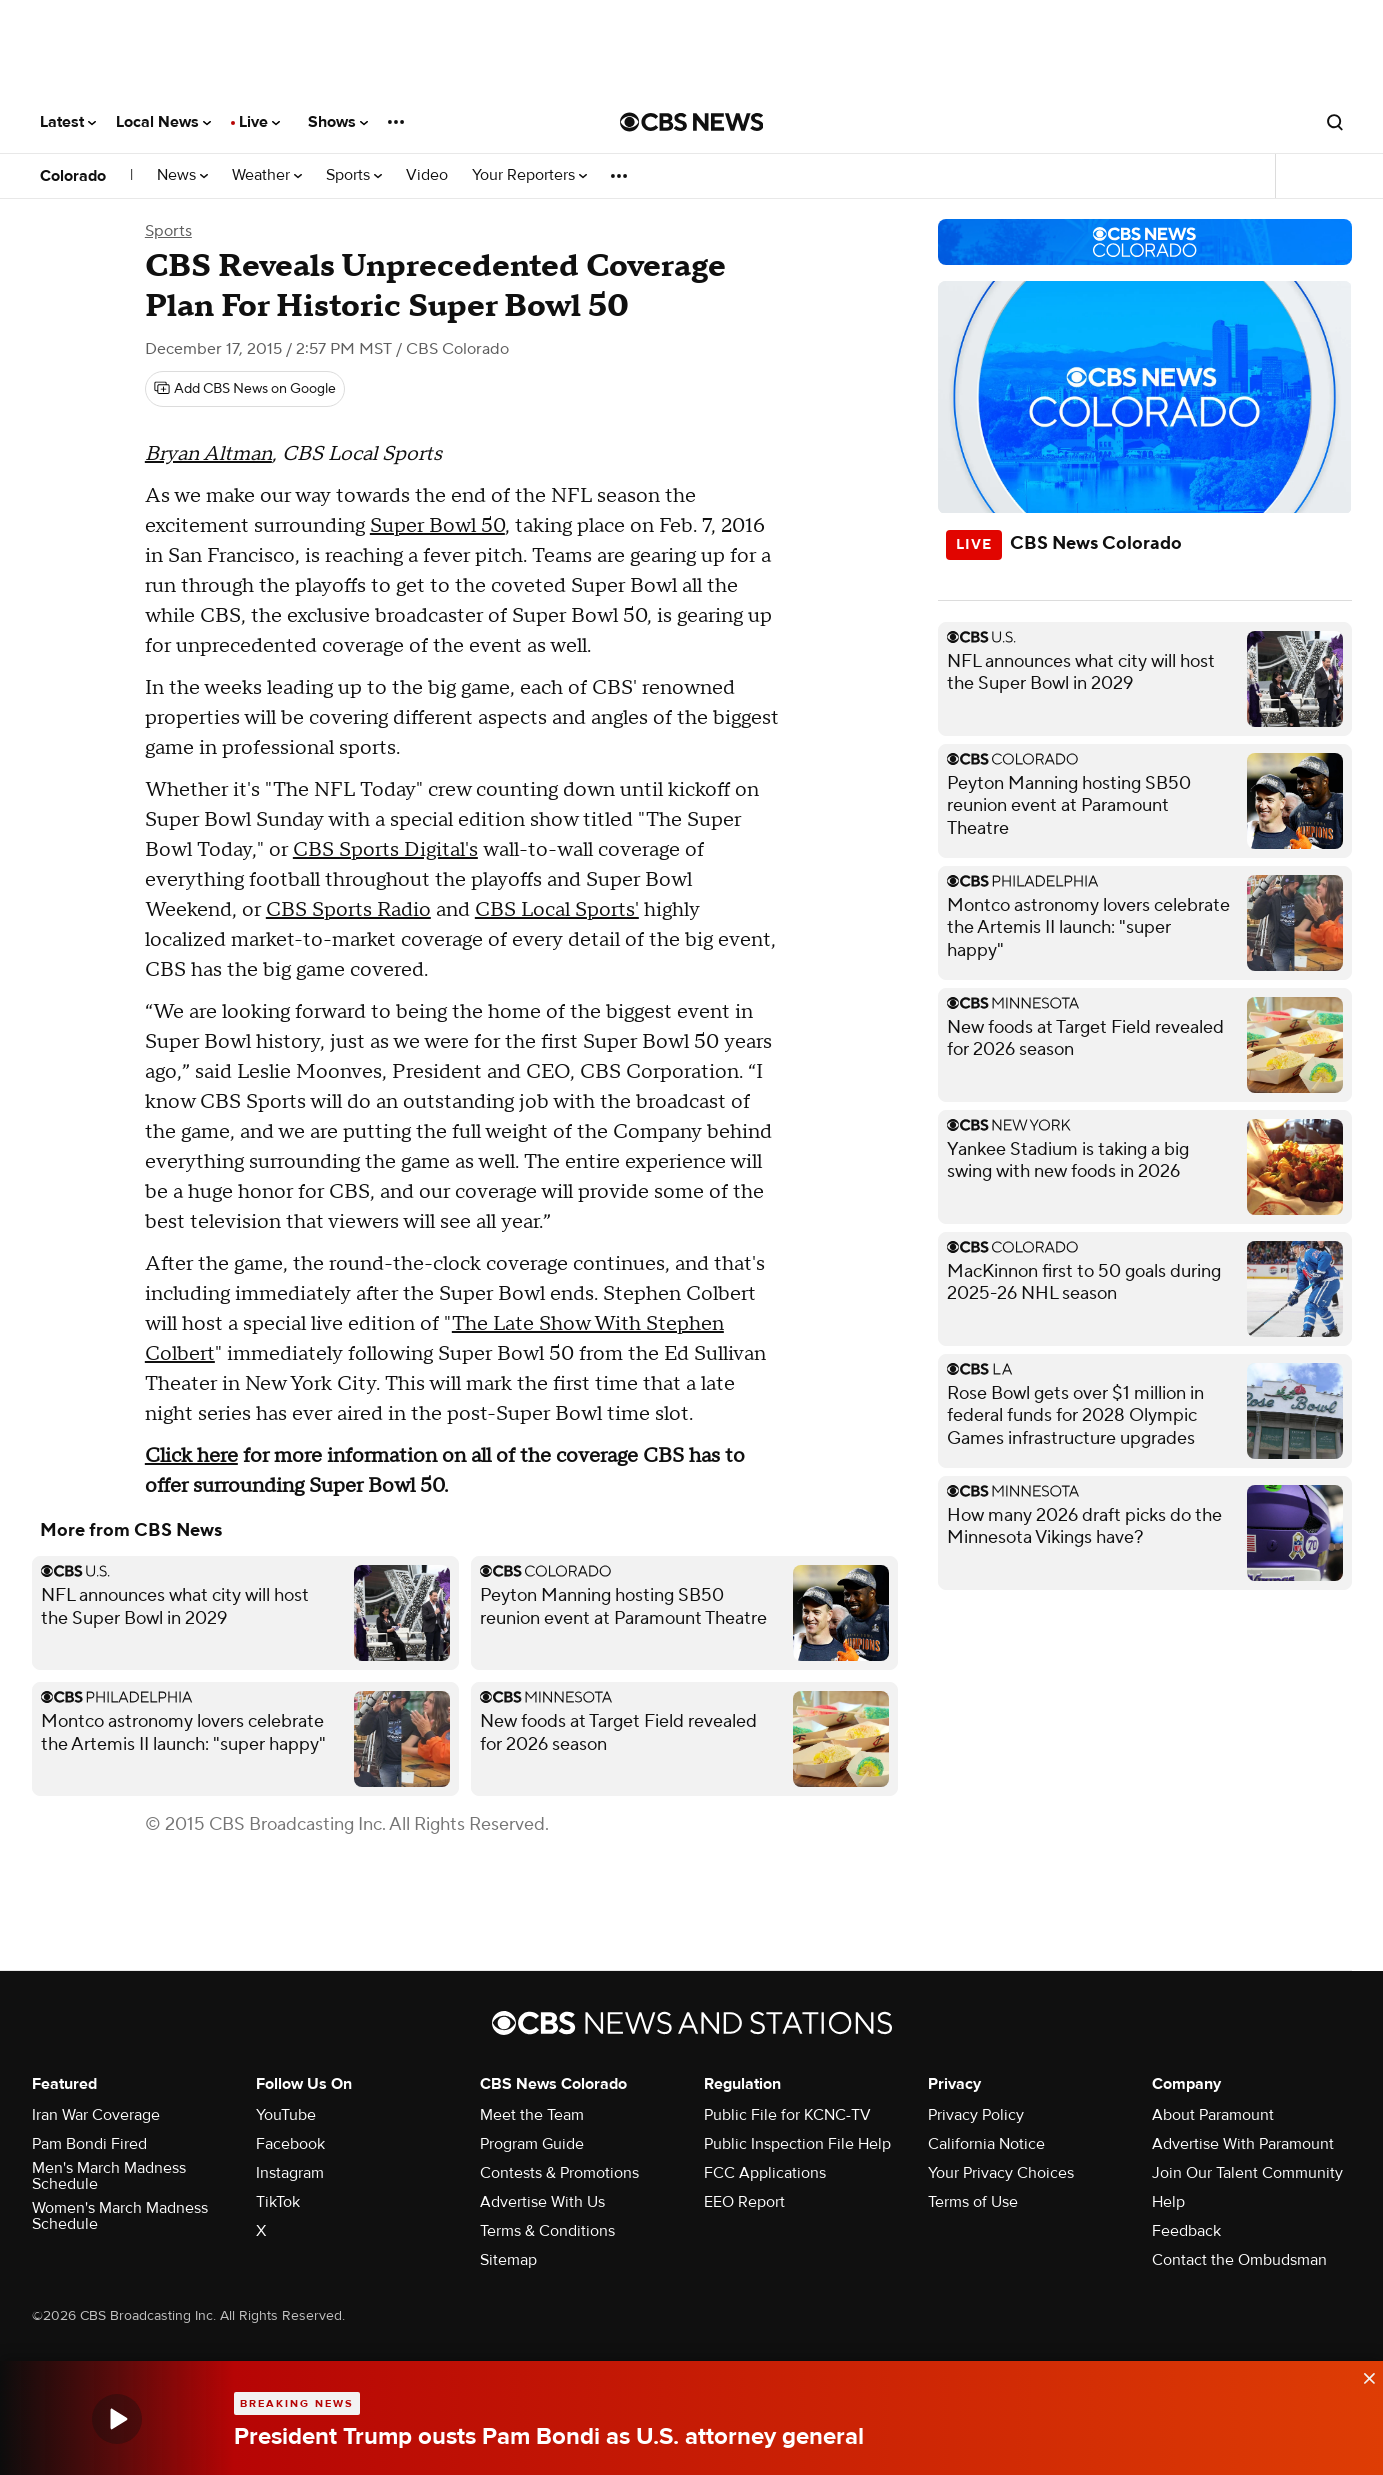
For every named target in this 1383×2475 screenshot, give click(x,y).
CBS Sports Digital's (385, 850)
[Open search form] (1335, 122)
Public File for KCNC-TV (787, 2115)
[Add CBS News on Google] (245, 389)
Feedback (1186, 2231)
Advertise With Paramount (1243, 2144)
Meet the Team (532, 2115)
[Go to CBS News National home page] (692, 122)
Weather (267, 175)
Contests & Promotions (559, 2173)
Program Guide (532, 2144)
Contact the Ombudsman (1239, 2260)
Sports (354, 175)
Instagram (290, 2173)
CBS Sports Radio (348, 910)
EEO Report (744, 2202)
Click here (191, 1456)
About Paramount (1213, 2115)
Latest (68, 122)
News (182, 175)
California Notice (986, 2144)
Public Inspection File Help (797, 2144)
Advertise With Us (542, 2202)
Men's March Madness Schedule (109, 2176)
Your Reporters (529, 175)
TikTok (278, 2202)
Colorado (73, 176)
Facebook (290, 2144)
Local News (163, 122)
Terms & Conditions (547, 2231)
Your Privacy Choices (1001, 2173)
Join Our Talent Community (1247, 2173)
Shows (338, 122)
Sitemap (508, 2260)
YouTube (286, 2115)
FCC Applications (765, 2173)
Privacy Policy (976, 2115)
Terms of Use (973, 2202)
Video (427, 175)
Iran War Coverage (96, 2115)
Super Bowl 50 (437, 526)
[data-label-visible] (1363, 2373)
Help (1168, 2202)
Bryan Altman (208, 454)
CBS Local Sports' (557, 910)
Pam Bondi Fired (89, 2144)
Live (259, 122)
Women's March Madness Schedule (120, 2216)
